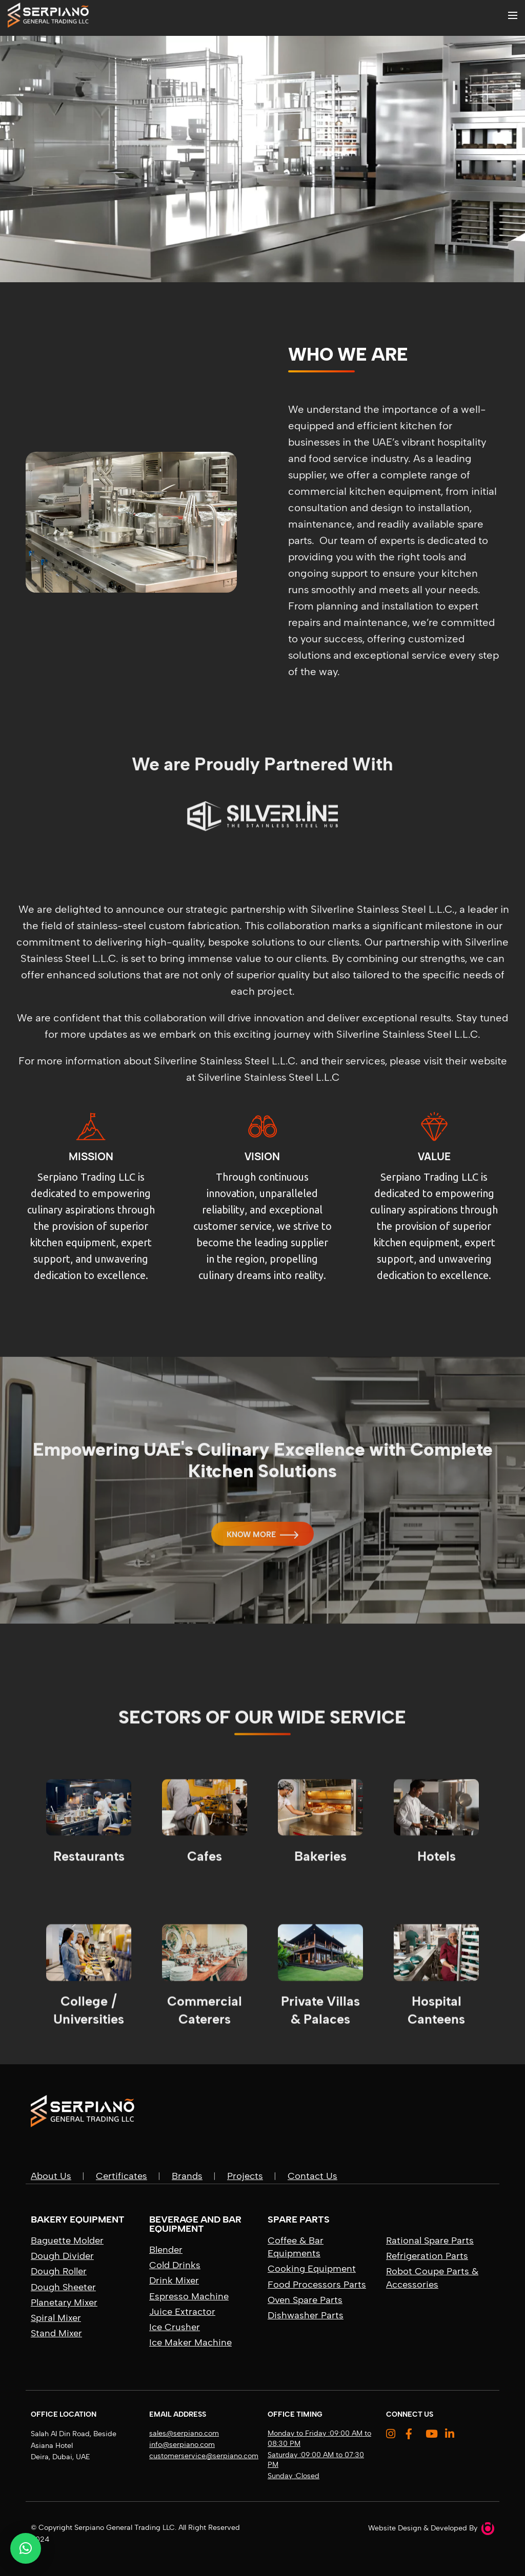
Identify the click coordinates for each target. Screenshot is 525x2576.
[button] (25, 2548)
